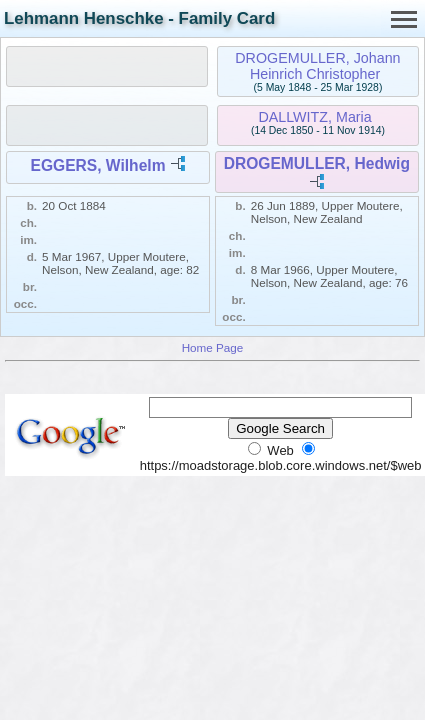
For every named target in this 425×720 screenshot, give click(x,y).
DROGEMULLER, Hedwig (317, 163)
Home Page (213, 347)
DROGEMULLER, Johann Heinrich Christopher (317, 66)
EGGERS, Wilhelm (97, 165)
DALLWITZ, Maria (314, 117)
